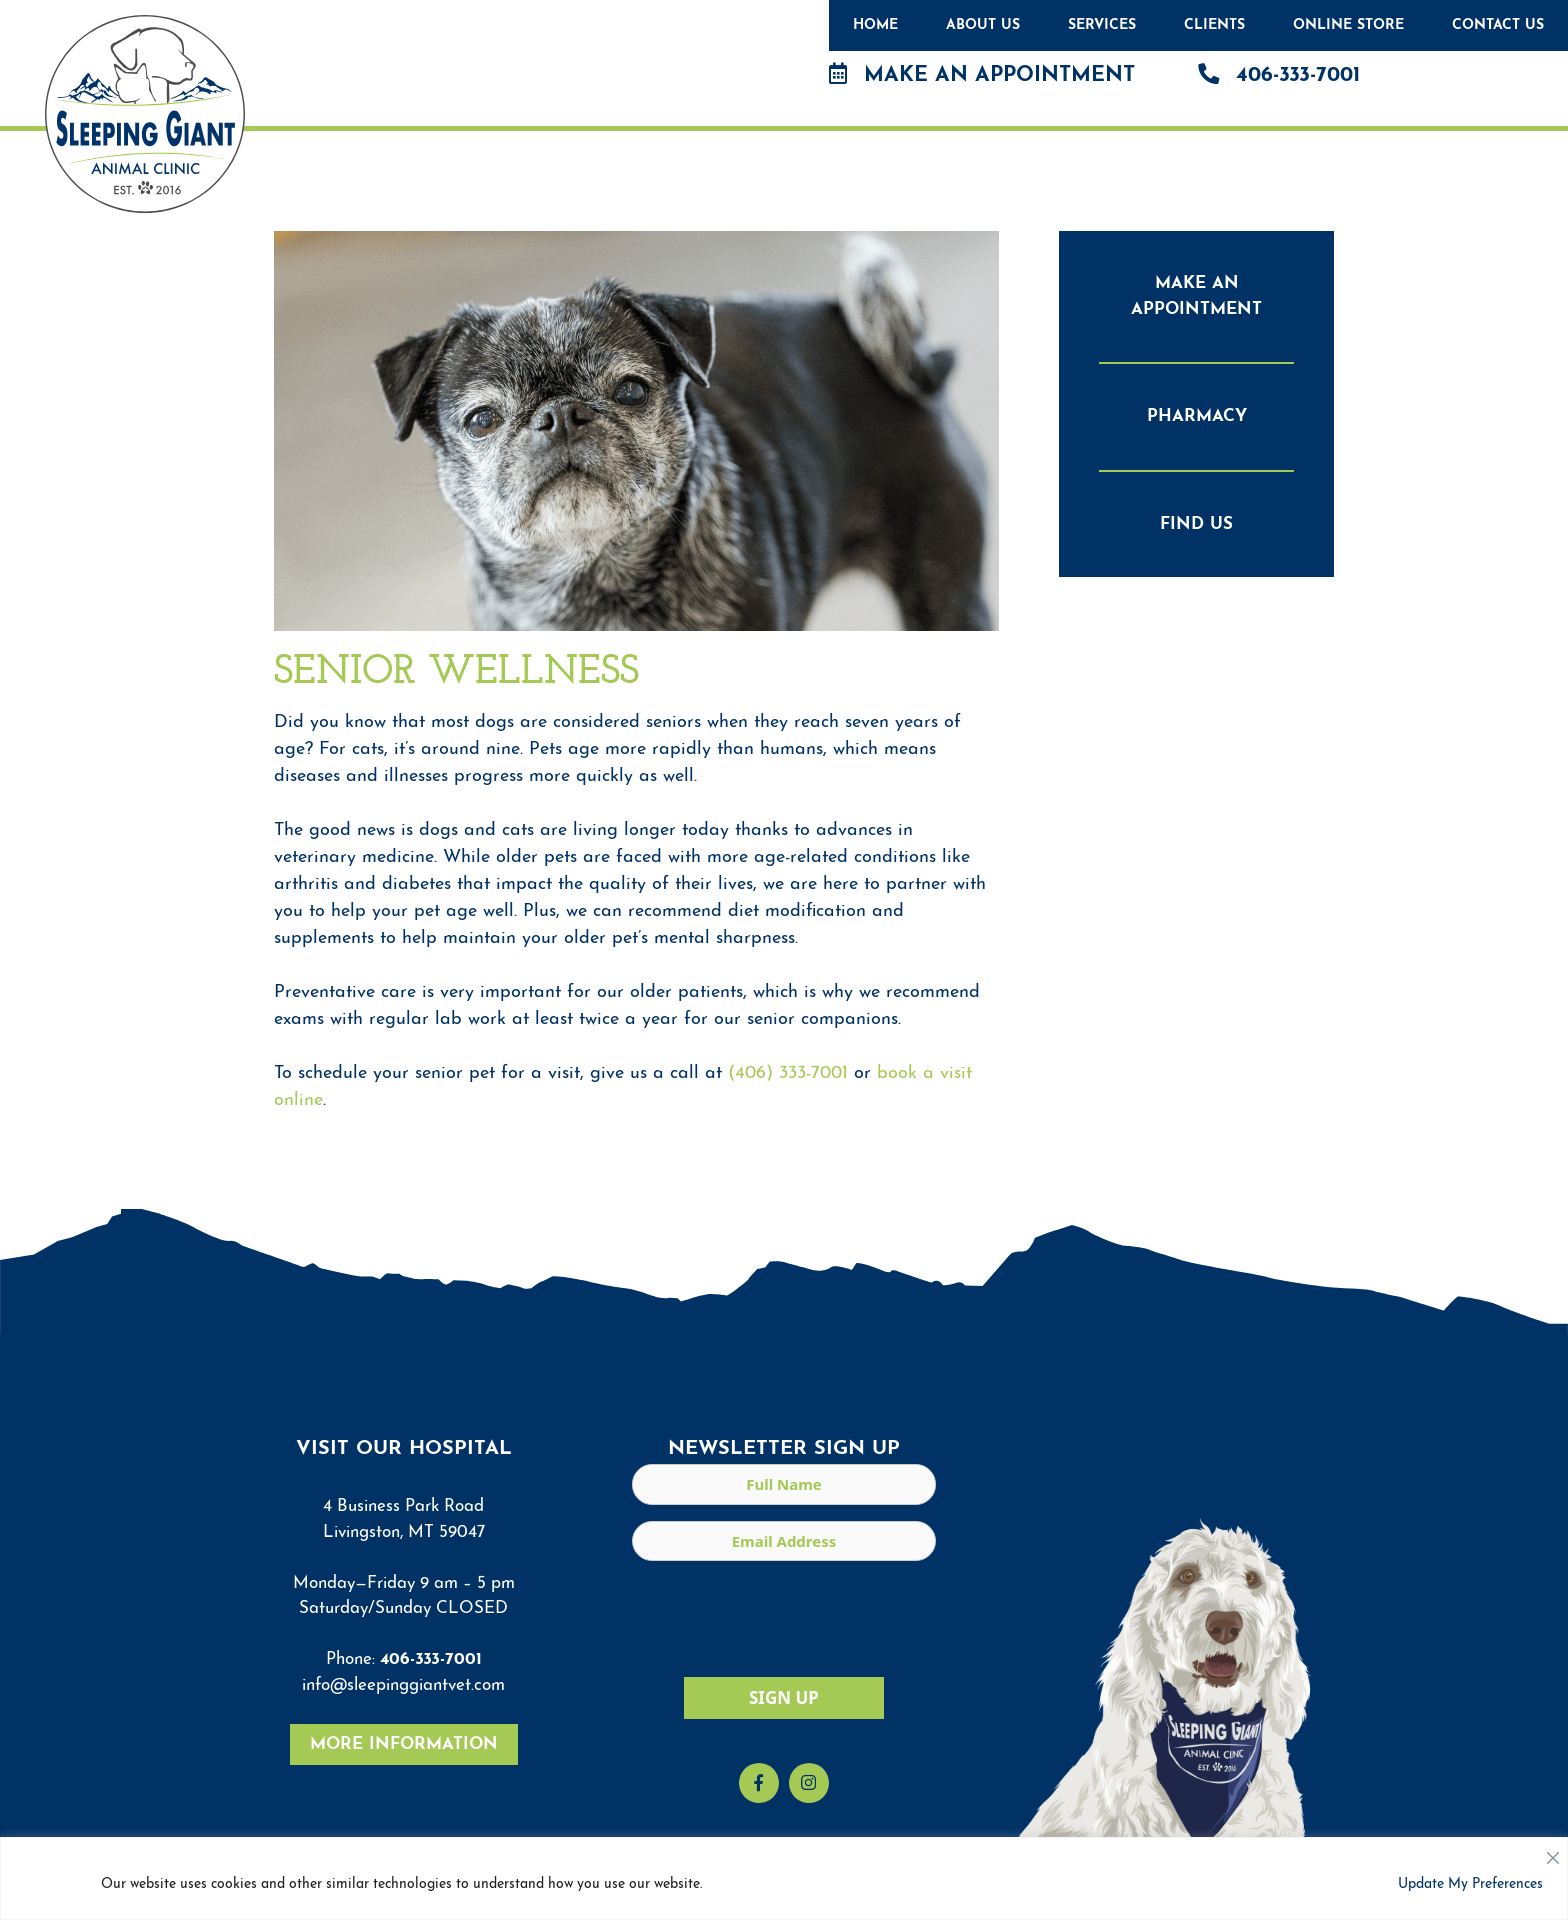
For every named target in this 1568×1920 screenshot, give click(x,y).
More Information (404, 1744)
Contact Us (1498, 25)
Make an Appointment (982, 74)
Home (875, 25)
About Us (983, 25)
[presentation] (784, 1616)
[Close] (1553, 1853)
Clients (1214, 25)
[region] (784, 1878)
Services (1102, 25)
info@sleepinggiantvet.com (403, 1685)
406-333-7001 (1279, 74)
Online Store (1348, 25)
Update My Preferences (1470, 1884)
